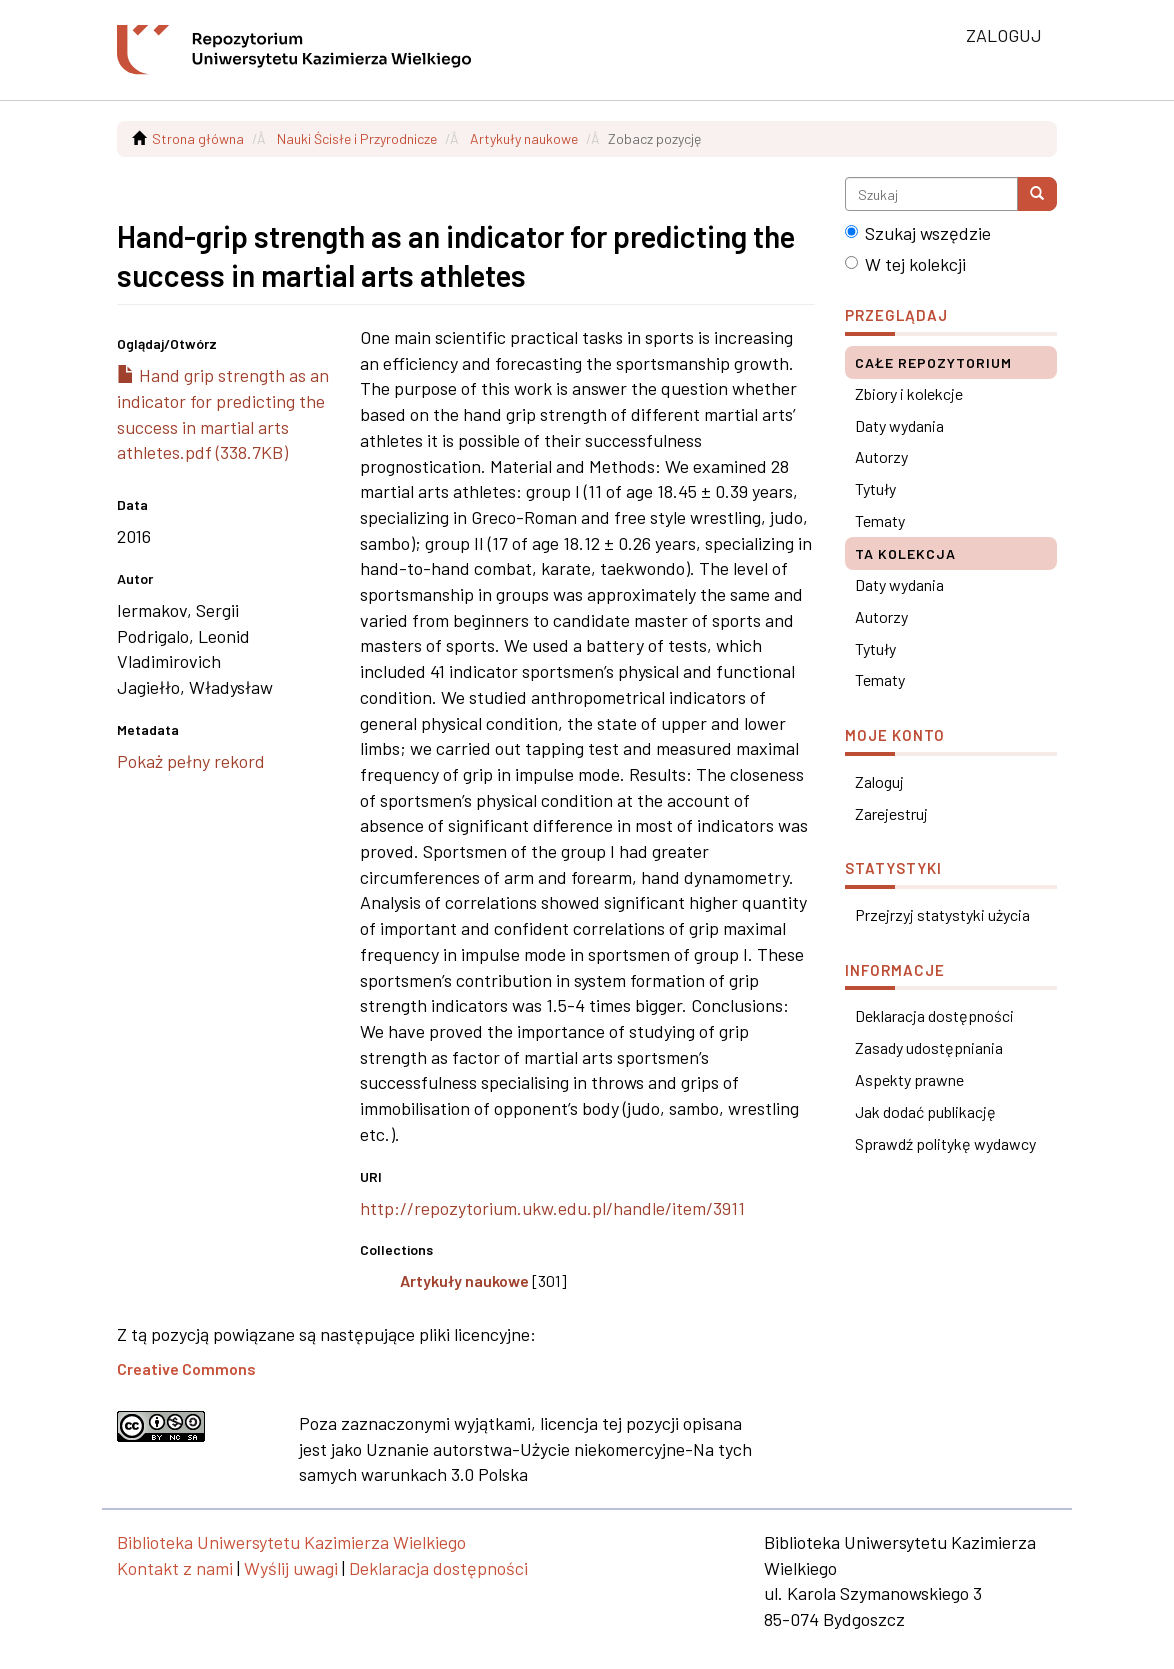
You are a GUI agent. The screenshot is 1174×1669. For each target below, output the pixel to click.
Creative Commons (186, 1368)
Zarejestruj (891, 813)
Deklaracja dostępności (934, 1015)
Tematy (880, 520)
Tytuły (875, 488)
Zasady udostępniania (929, 1047)
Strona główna (198, 138)
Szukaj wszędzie (918, 233)
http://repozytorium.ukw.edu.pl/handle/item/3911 (552, 1208)
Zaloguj (879, 781)
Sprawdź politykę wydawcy (945, 1143)
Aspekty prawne (909, 1079)
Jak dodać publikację (925, 1111)
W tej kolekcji (905, 264)
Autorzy (881, 456)
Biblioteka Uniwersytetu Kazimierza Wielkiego (291, 1542)
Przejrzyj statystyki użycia (942, 914)
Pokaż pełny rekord (191, 761)
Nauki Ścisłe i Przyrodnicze (357, 138)
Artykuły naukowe (524, 138)
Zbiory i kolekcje (909, 393)
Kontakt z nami (175, 1568)
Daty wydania (899, 425)
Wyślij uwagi (291, 1568)
